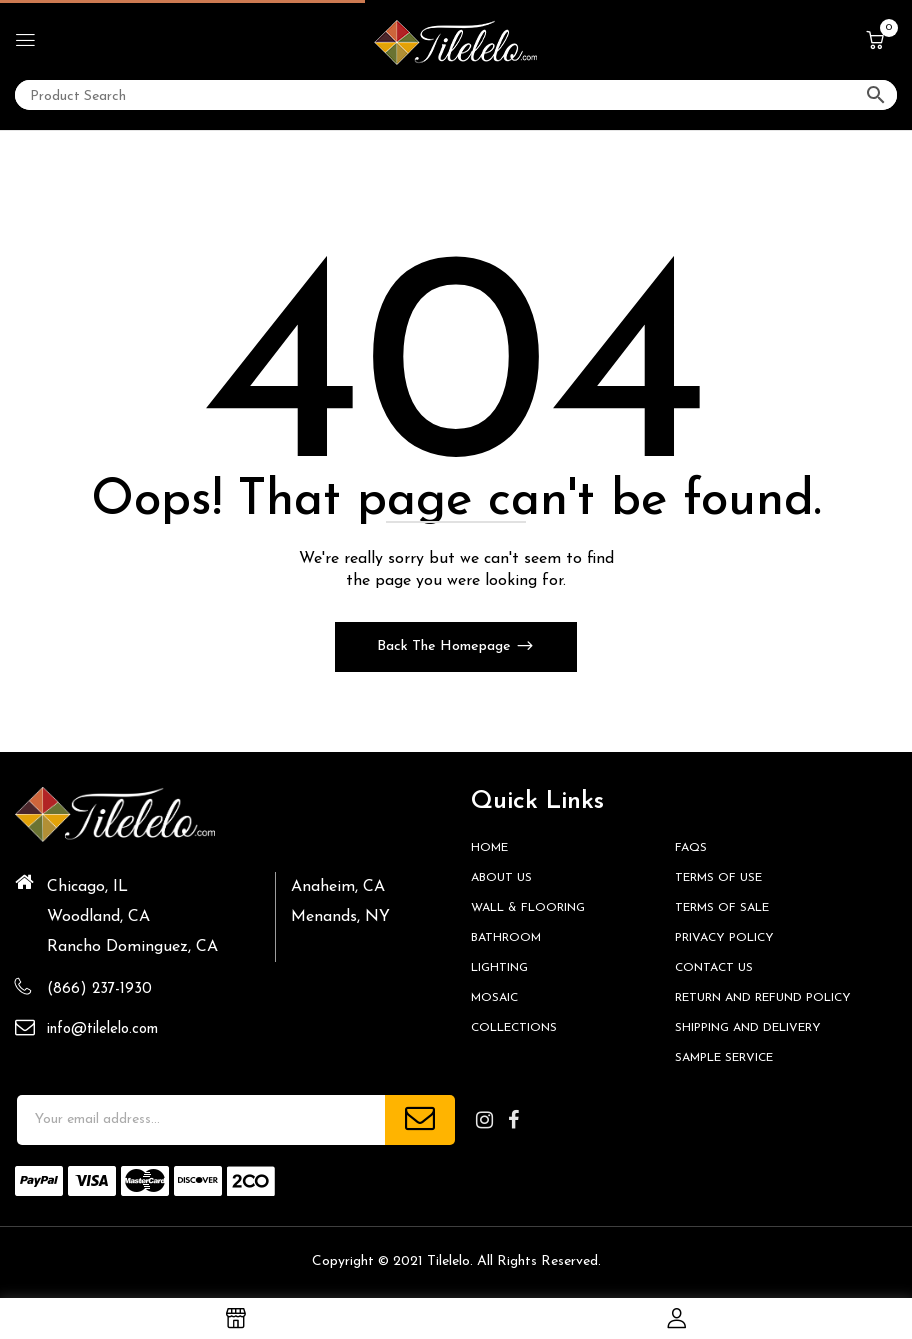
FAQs (691, 848)
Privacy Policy (724, 938)
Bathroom (506, 938)
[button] (875, 42)
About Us (501, 878)
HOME (489, 848)
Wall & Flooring (528, 908)
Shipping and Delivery (748, 1028)
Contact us (714, 968)
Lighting (499, 968)
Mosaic (494, 998)
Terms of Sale (722, 908)
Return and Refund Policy (763, 998)
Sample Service (724, 1058)
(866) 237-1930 (99, 989)
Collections (514, 1028)
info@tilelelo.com (102, 1029)
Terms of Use (718, 878)
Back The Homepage (446, 646)
